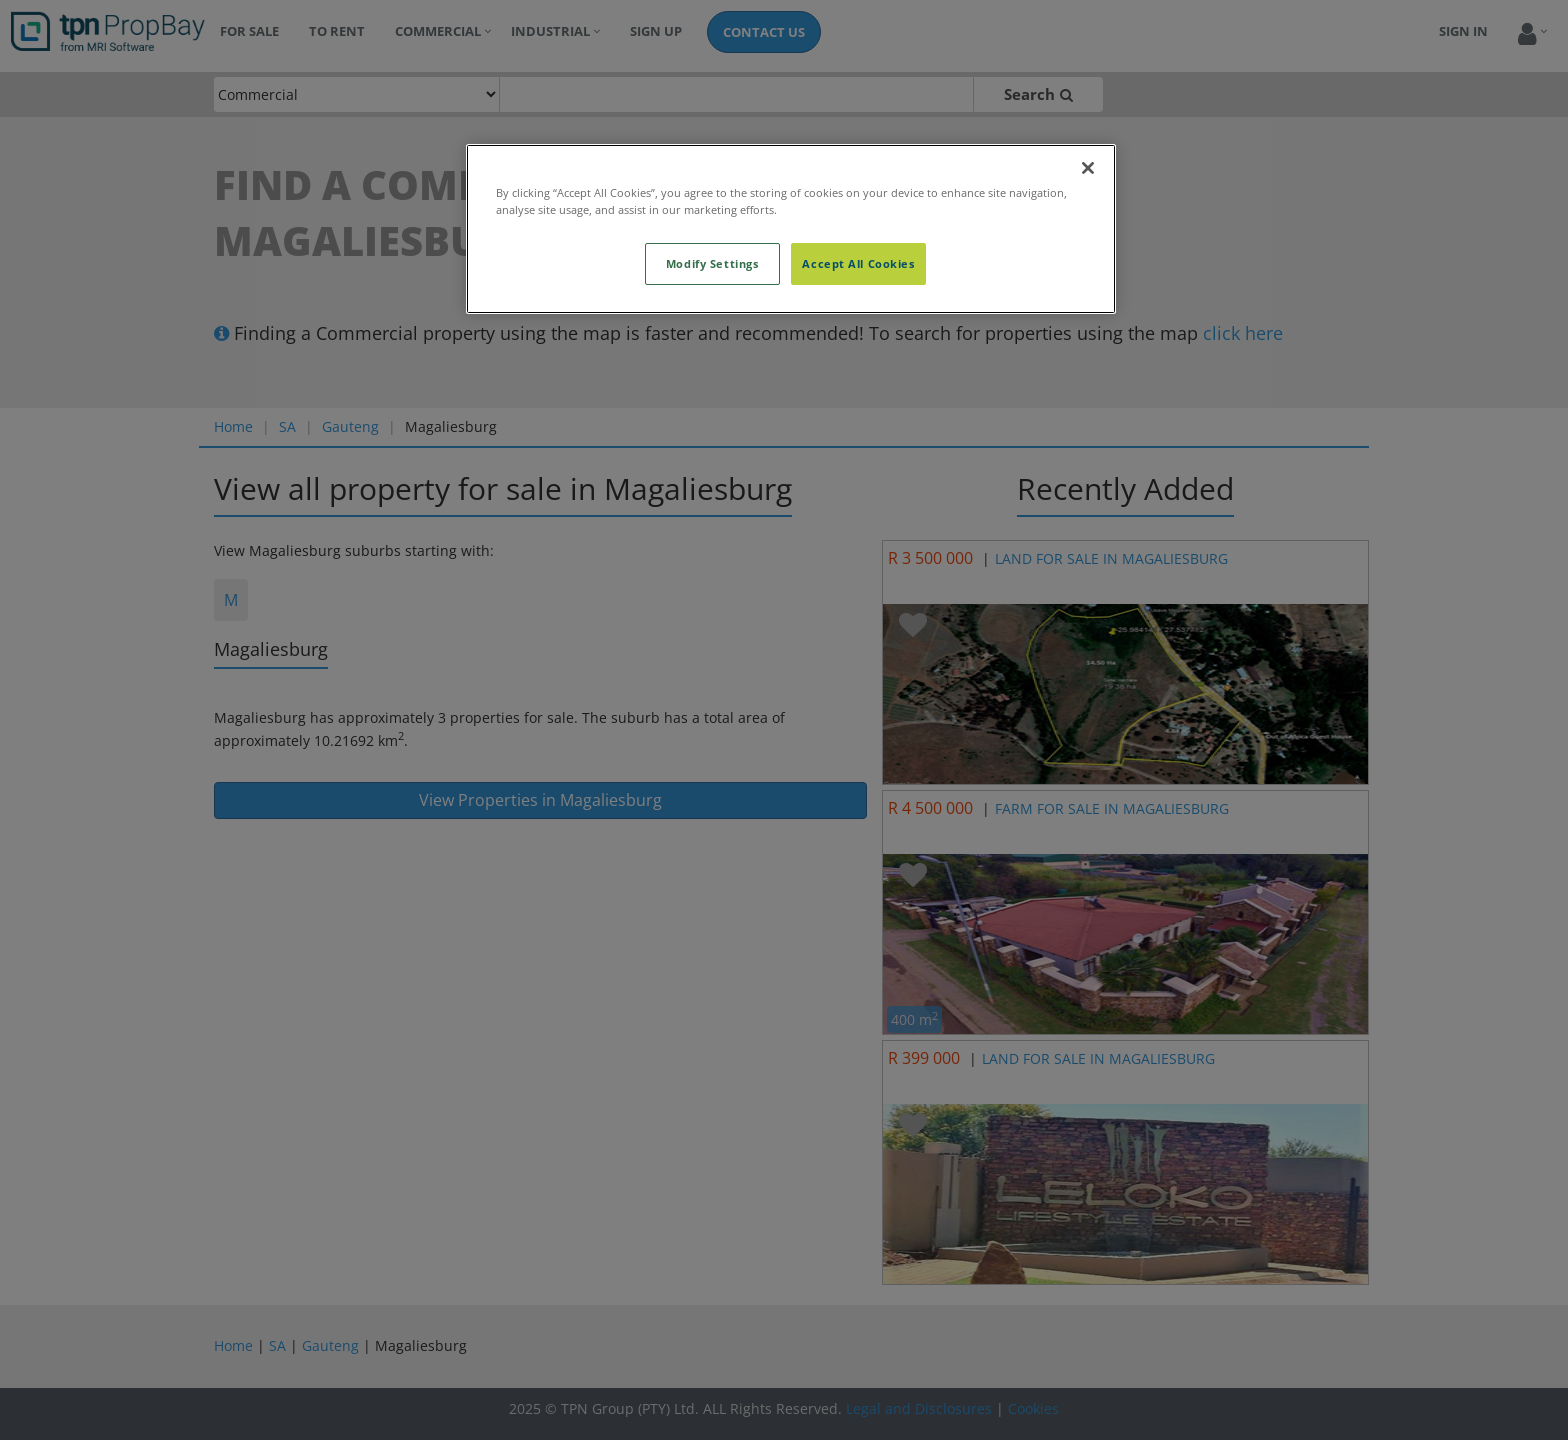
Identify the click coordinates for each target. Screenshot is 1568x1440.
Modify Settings (712, 263)
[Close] (1088, 168)
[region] (791, 229)
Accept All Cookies (858, 263)
